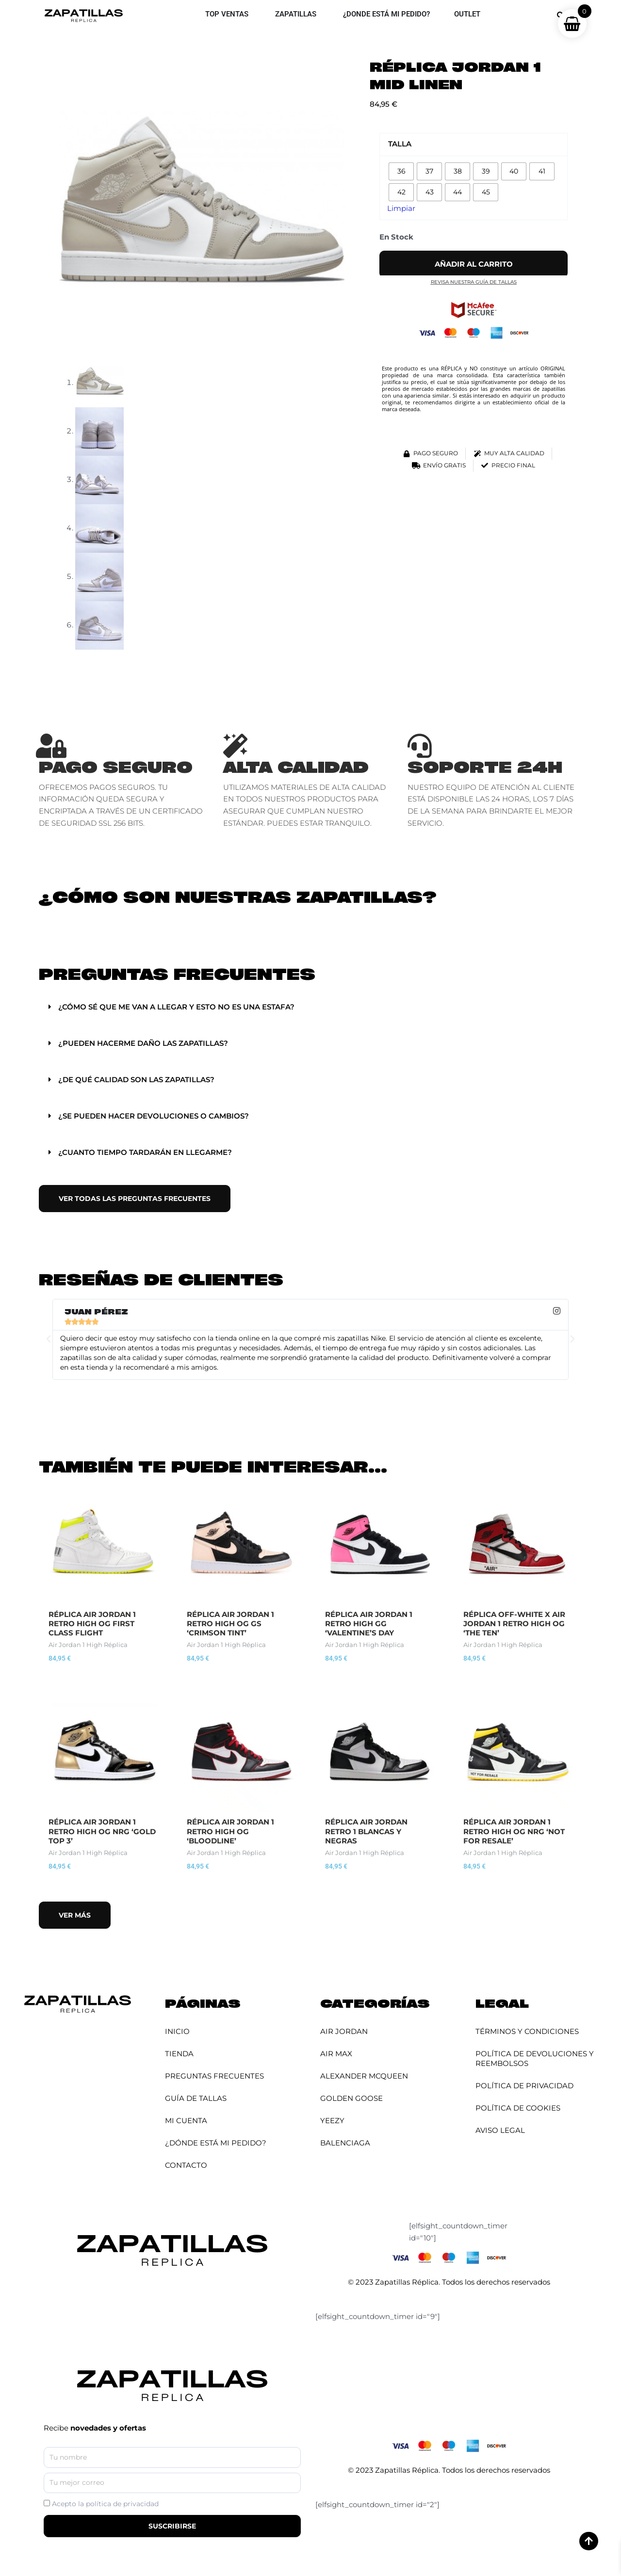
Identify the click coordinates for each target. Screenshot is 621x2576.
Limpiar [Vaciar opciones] (401, 208)
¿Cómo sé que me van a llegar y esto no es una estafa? (176, 1006)
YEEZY (332, 2120)
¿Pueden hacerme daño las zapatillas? (143, 1043)
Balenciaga (345, 2142)
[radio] (401, 171)
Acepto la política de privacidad (105, 2503)
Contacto (186, 2165)
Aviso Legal (500, 2130)
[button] (310, 1006)
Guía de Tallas (196, 2098)
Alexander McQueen (364, 2075)
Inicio (177, 2031)
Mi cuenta (186, 2120)
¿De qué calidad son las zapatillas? (136, 1079)
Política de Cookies (517, 2107)
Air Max (336, 2053)
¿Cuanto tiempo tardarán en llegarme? (145, 1152)
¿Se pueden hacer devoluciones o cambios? (153, 1115)
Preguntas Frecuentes (214, 2075)
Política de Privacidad (524, 2085)
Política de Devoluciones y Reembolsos (534, 2058)
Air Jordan (344, 2031)
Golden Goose (351, 2098)
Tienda (179, 2053)
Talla (399, 143)
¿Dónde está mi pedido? (215, 2142)
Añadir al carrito (474, 264)
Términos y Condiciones (527, 2031)
